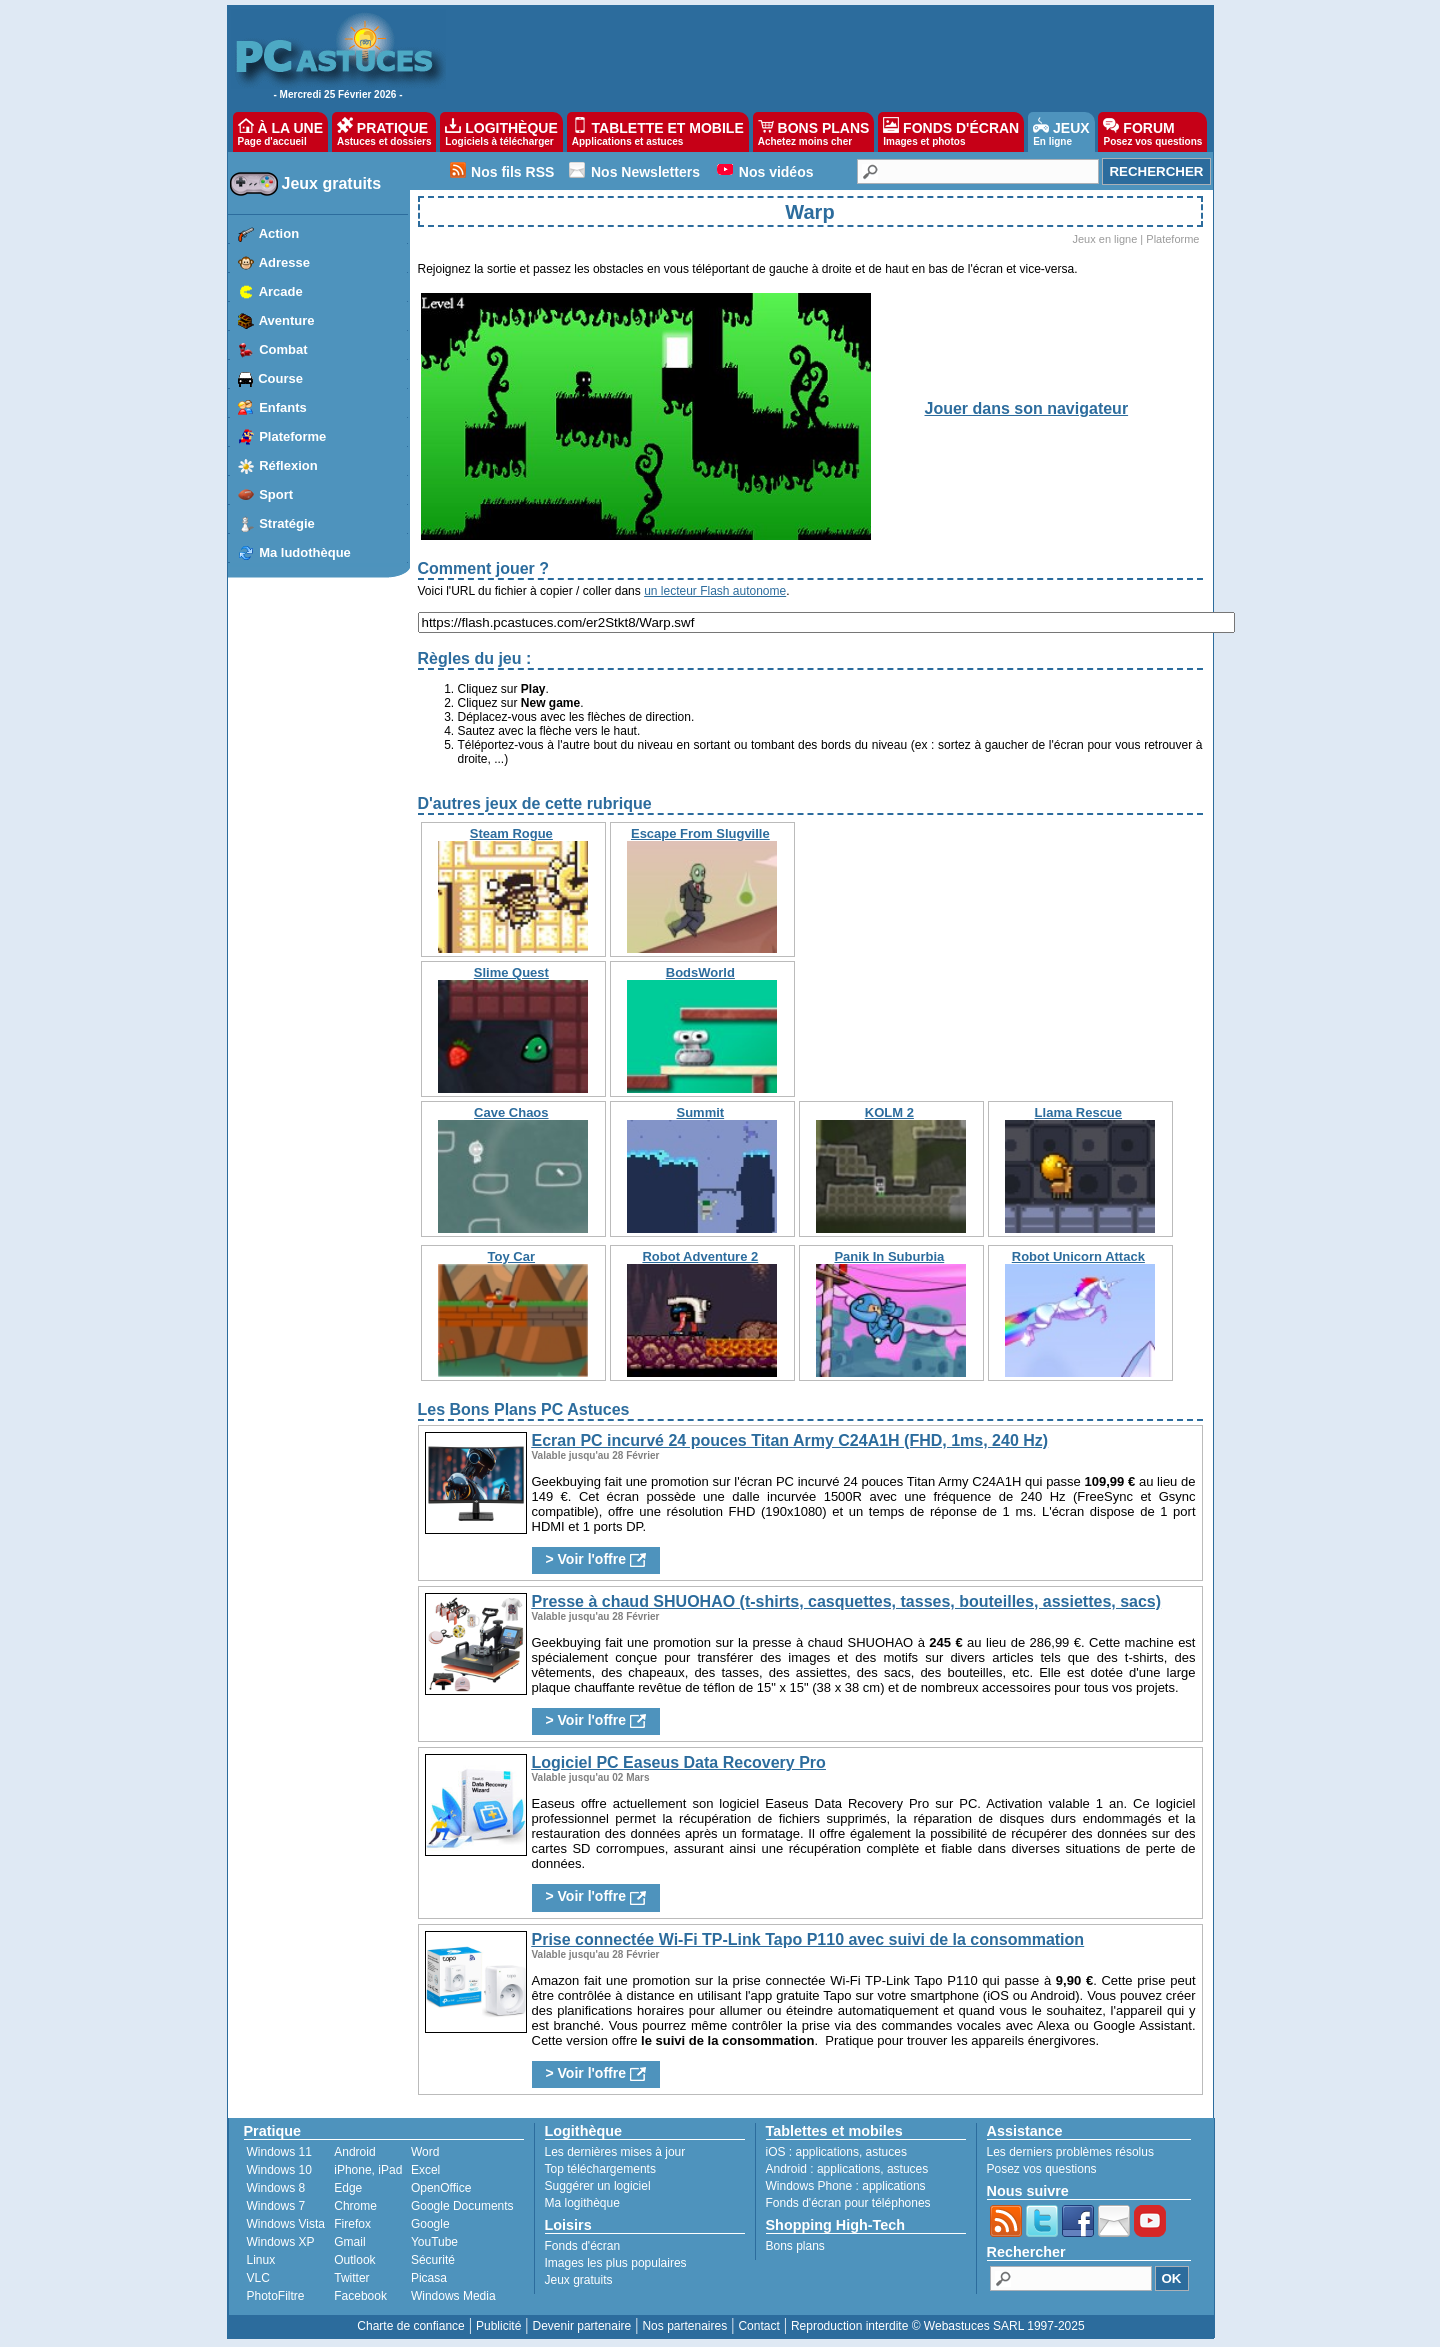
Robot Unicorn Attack (1078, 1256)
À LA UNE (280, 132)
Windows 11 (279, 2152)
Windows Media (453, 2296)
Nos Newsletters (645, 172)
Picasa (429, 2278)
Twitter (351, 2278)
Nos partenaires (684, 2326)
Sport (276, 494)
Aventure (287, 320)
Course (280, 378)
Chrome (355, 2206)
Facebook (360, 2296)
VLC (258, 2278)
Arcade (281, 291)
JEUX (1061, 132)
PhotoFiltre (276, 2296)
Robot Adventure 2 (700, 1256)
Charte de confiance (410, 2326)
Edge (348, 2188)
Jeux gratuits (332, 183)
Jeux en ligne (1104, 239)
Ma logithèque (582, 2203)
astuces (886, 2152)
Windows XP (281, 2242)
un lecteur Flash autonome (715, 591)
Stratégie (287, 523)
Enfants (283, 407)
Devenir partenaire (582, 2326)
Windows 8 (276, 2188)
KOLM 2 (889, 1112)
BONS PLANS (814, 132)
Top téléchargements (600, 2169)
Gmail (349, 2242)
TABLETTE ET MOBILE (658, 132)
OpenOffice (441, 2188)
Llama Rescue (1078, 1112)
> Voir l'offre (596, 1559)
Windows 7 (276, 2206)
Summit (700, 1112)
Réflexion (288, 465)
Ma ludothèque (305, 552)
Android (354, 2152)
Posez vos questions (1042, 2169)
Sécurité (433, 2260)
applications (827, 2152)
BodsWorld (700, 972)
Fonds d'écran (583, 2246)
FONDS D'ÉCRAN (951, 132)
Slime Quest (511, 972)
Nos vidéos (776, 172)
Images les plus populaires (616, 2263)
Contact (758, 2326)
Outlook (354, 2260)
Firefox (352, 2224)
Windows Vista (286, 2224)
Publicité (498, 2326)
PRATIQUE (384, 132)
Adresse (284, 262)
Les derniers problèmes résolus (1070, 2152)
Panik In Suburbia (889, 1256)
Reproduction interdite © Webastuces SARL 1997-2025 (938, 2326)
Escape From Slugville (700, 833)
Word (425, 2152)
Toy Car (511, 1256)
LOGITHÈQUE (501, 132)
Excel (425, 2170)
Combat (283, 349)
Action (279, 233)
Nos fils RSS (512, 172)
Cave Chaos (511, 1112)
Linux (261, 2260)
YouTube (434, 2242)
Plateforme (292, 436)
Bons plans (795, 2246)
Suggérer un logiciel (598, 2186)
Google (430, 2224)
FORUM (1152, 132)
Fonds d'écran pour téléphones (848, 2203)
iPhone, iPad (368, 2170)
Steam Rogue (511, 833)
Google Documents (462, 2206)
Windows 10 (279, 2170)
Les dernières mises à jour (615, 2152)
